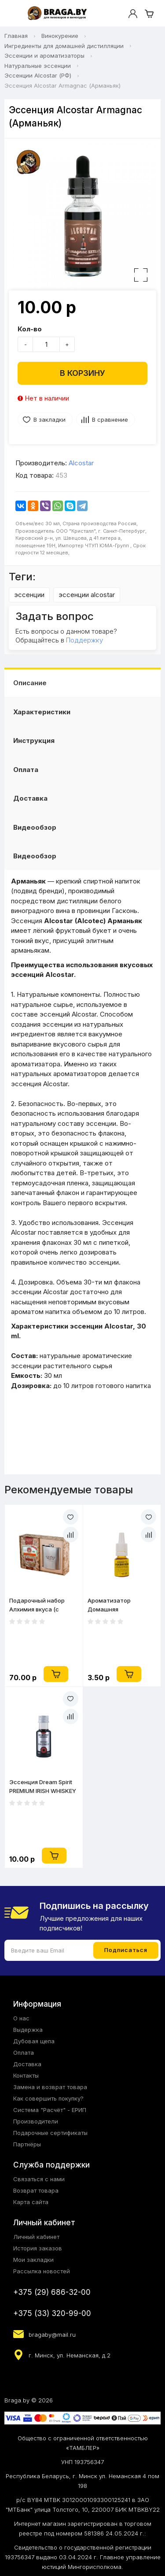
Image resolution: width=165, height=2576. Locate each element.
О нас (21, 2018)
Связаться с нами (39, 2179)
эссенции (29, 594)
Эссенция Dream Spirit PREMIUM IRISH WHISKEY (42, 1786)
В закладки (49, 419)
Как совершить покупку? (48, 2098)
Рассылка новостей (41, 2271)
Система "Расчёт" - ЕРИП (49, 2110)
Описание (30, 683)
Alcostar (81, 463)
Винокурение (59, 35)
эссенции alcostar (87, 594)
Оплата (25, 769)
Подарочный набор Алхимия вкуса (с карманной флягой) (37, 1605)
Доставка (30, 798)
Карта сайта (30, 2202)
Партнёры (27, 2144)
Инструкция (34, 740)
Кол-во (30, 329)
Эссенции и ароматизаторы (44, 55)
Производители (35, 2121)
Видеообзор (34, 827)
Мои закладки (33, 2260)
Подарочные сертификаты (50, 2133)
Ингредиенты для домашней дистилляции (64, 45)
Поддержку (84, 640)
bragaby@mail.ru (52, 2334)
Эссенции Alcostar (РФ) (37, 75)
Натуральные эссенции (37, 65)
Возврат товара (36, 2190)
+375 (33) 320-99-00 (52, 2313)
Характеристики (41, 712)
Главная (16, 35)
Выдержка (28, 2030)
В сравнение (110, 419)
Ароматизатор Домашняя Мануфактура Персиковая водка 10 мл (118, 1605)
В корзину (82, 373)
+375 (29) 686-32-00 (52, 2292)
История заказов (37, 2248)
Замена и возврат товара (50, 2087)
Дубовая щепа (34, 2041)
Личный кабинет (36, 2237)
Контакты (26, 2075)
